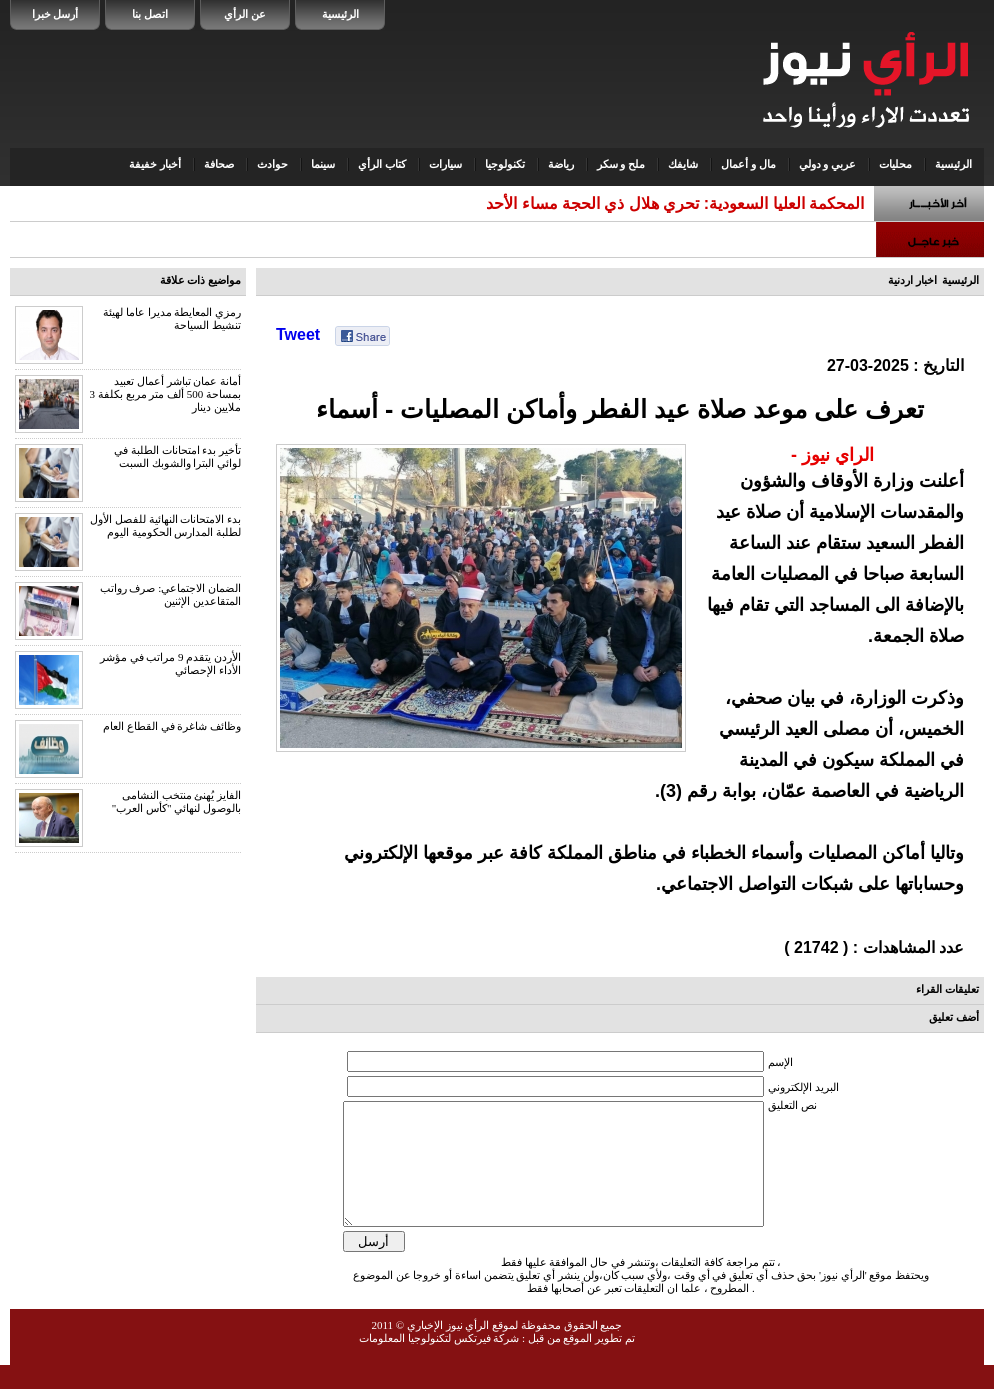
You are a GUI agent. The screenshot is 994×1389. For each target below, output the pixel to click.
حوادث (272, 164)
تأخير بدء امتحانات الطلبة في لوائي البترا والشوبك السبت (177, 456)
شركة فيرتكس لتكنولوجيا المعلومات (439, 1362)
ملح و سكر (621, 164)
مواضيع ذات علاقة (201, 280)
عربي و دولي (828, 164)
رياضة (561, 164)
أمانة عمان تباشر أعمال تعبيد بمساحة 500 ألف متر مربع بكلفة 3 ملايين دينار (166, 394)
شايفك (683, 164)
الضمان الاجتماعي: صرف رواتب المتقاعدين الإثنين (170, 594)
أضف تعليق (954, 1017)
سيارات (445, 164)
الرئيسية (340, 14)
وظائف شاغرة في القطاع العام (172, 726)
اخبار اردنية (912, 280)
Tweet (298, 334)
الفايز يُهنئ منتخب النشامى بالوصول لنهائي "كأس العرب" (176, 801)
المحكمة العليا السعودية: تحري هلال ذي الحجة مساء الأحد (675, 203)
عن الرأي (245, 14)
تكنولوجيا (505, 164)
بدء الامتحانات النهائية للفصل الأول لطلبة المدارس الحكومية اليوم (165, 525)
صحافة (219, 164)
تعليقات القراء (947, 989)
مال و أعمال (748, 164)
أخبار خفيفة (155, 164)
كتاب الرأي (382, 164)
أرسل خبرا (55, 14)
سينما (323, 164)
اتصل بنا (150, 14)
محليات (895, 164)
